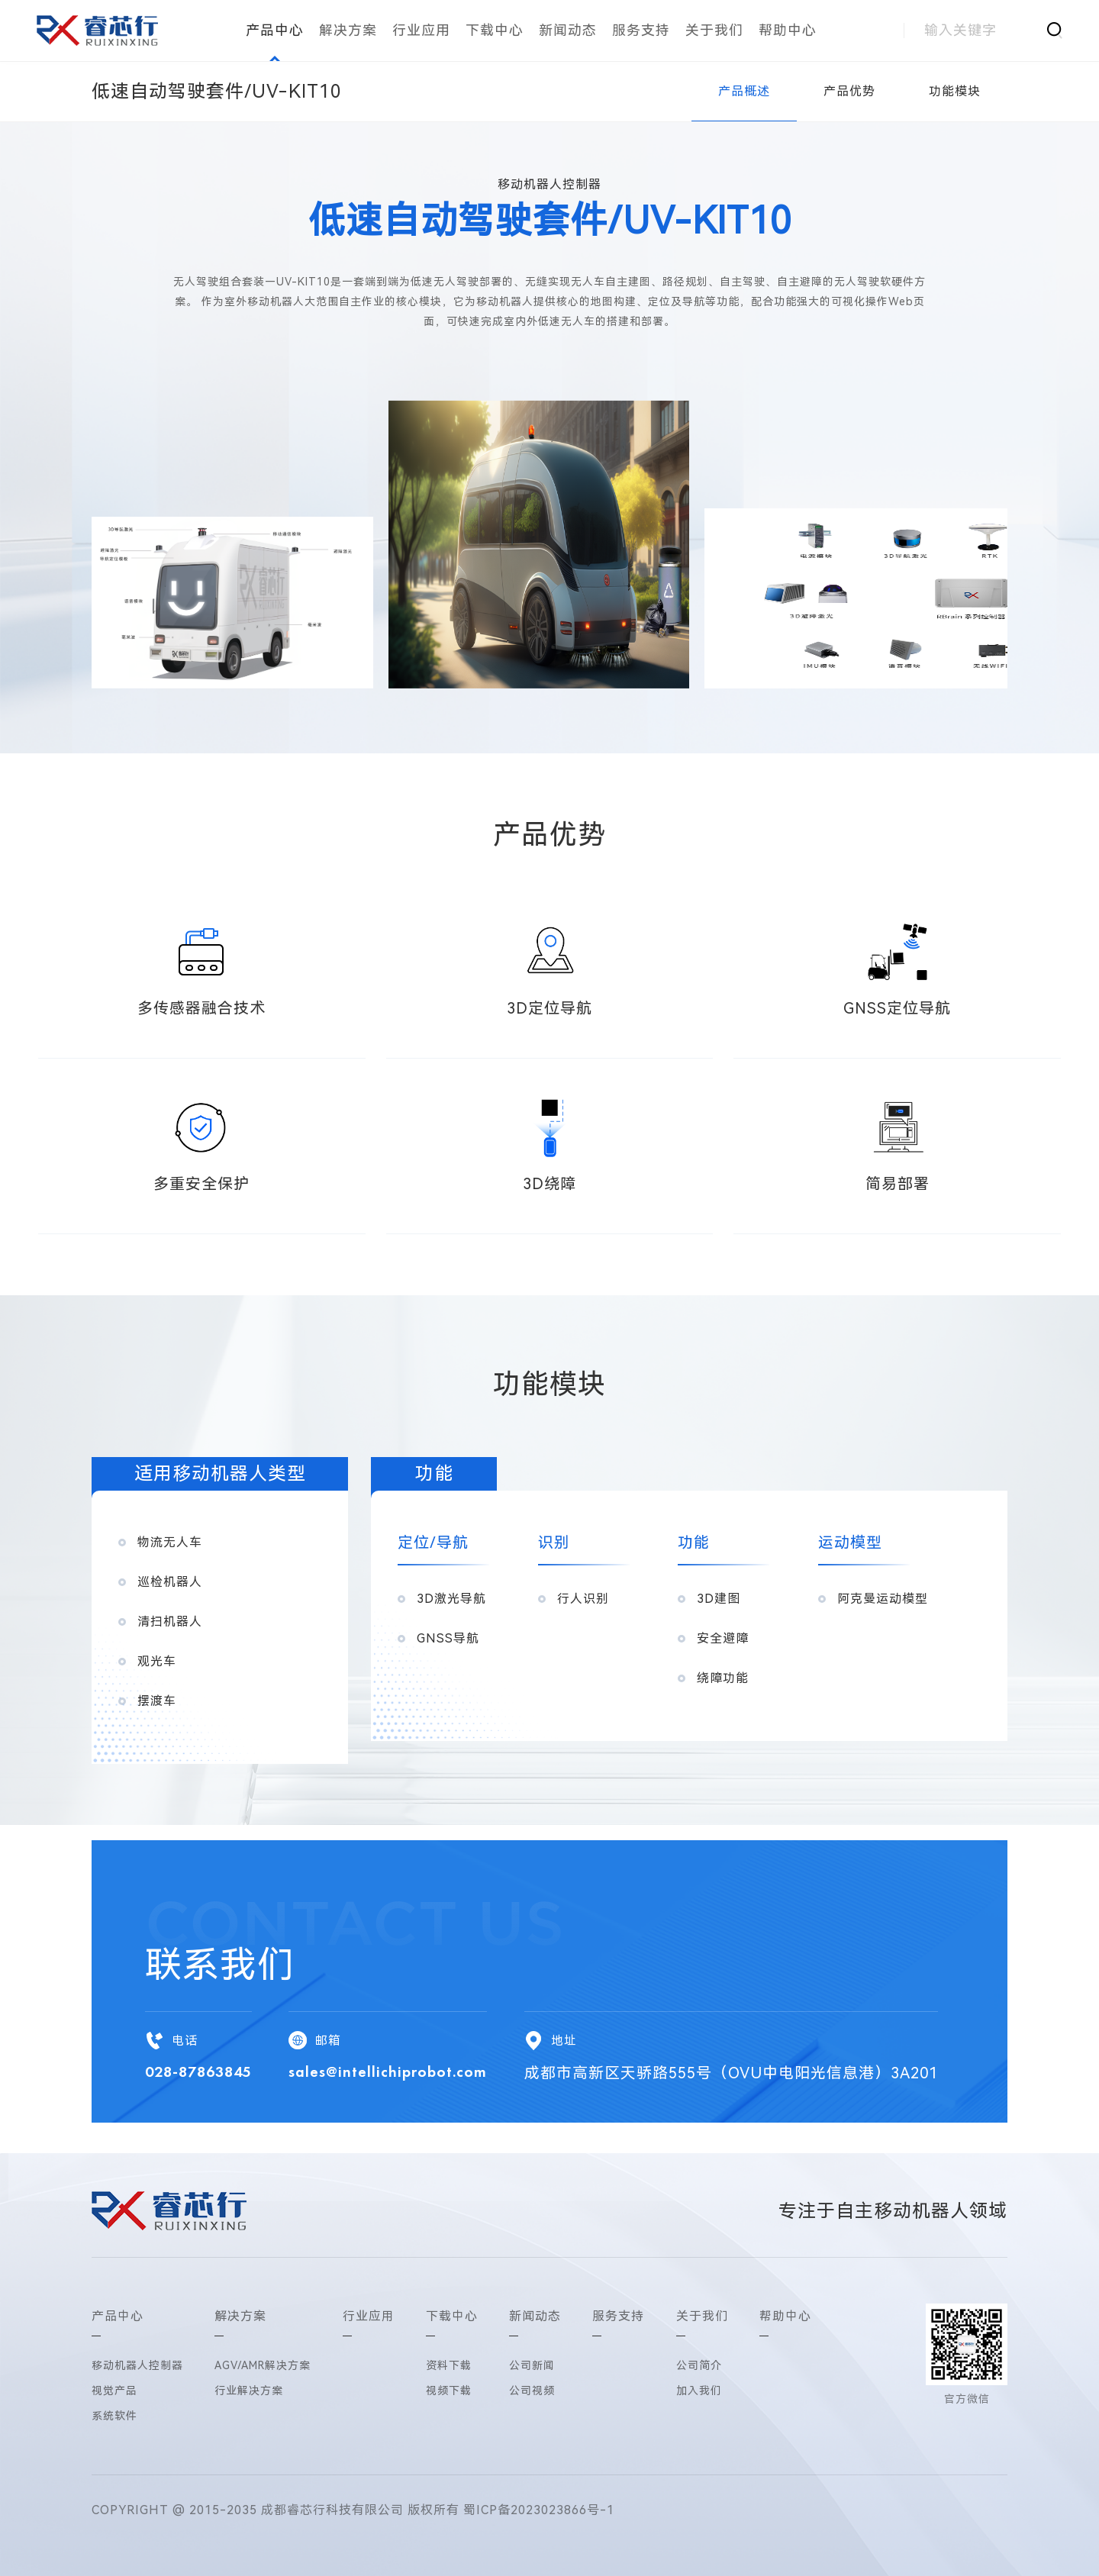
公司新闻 (532, 2365)
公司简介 (699, 2365)
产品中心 (275, 30)
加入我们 (699, 2390)
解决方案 (348, 30)
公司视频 (532, 2390)
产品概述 (744, 91)
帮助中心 (788, 30)
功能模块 (955, 91)
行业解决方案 (248, 2390)
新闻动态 (568, 30)
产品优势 (849, 91)
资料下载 (449, 2365)
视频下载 (449, 2390)
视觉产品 (114, 2390)
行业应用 (421, 30)
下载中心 (495, 30)
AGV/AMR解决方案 (262, 2365)
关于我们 (714, 30)
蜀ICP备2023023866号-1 (538, 2510)
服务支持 (641, 30)
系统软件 (114, 2416)
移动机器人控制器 (137, 2365)
